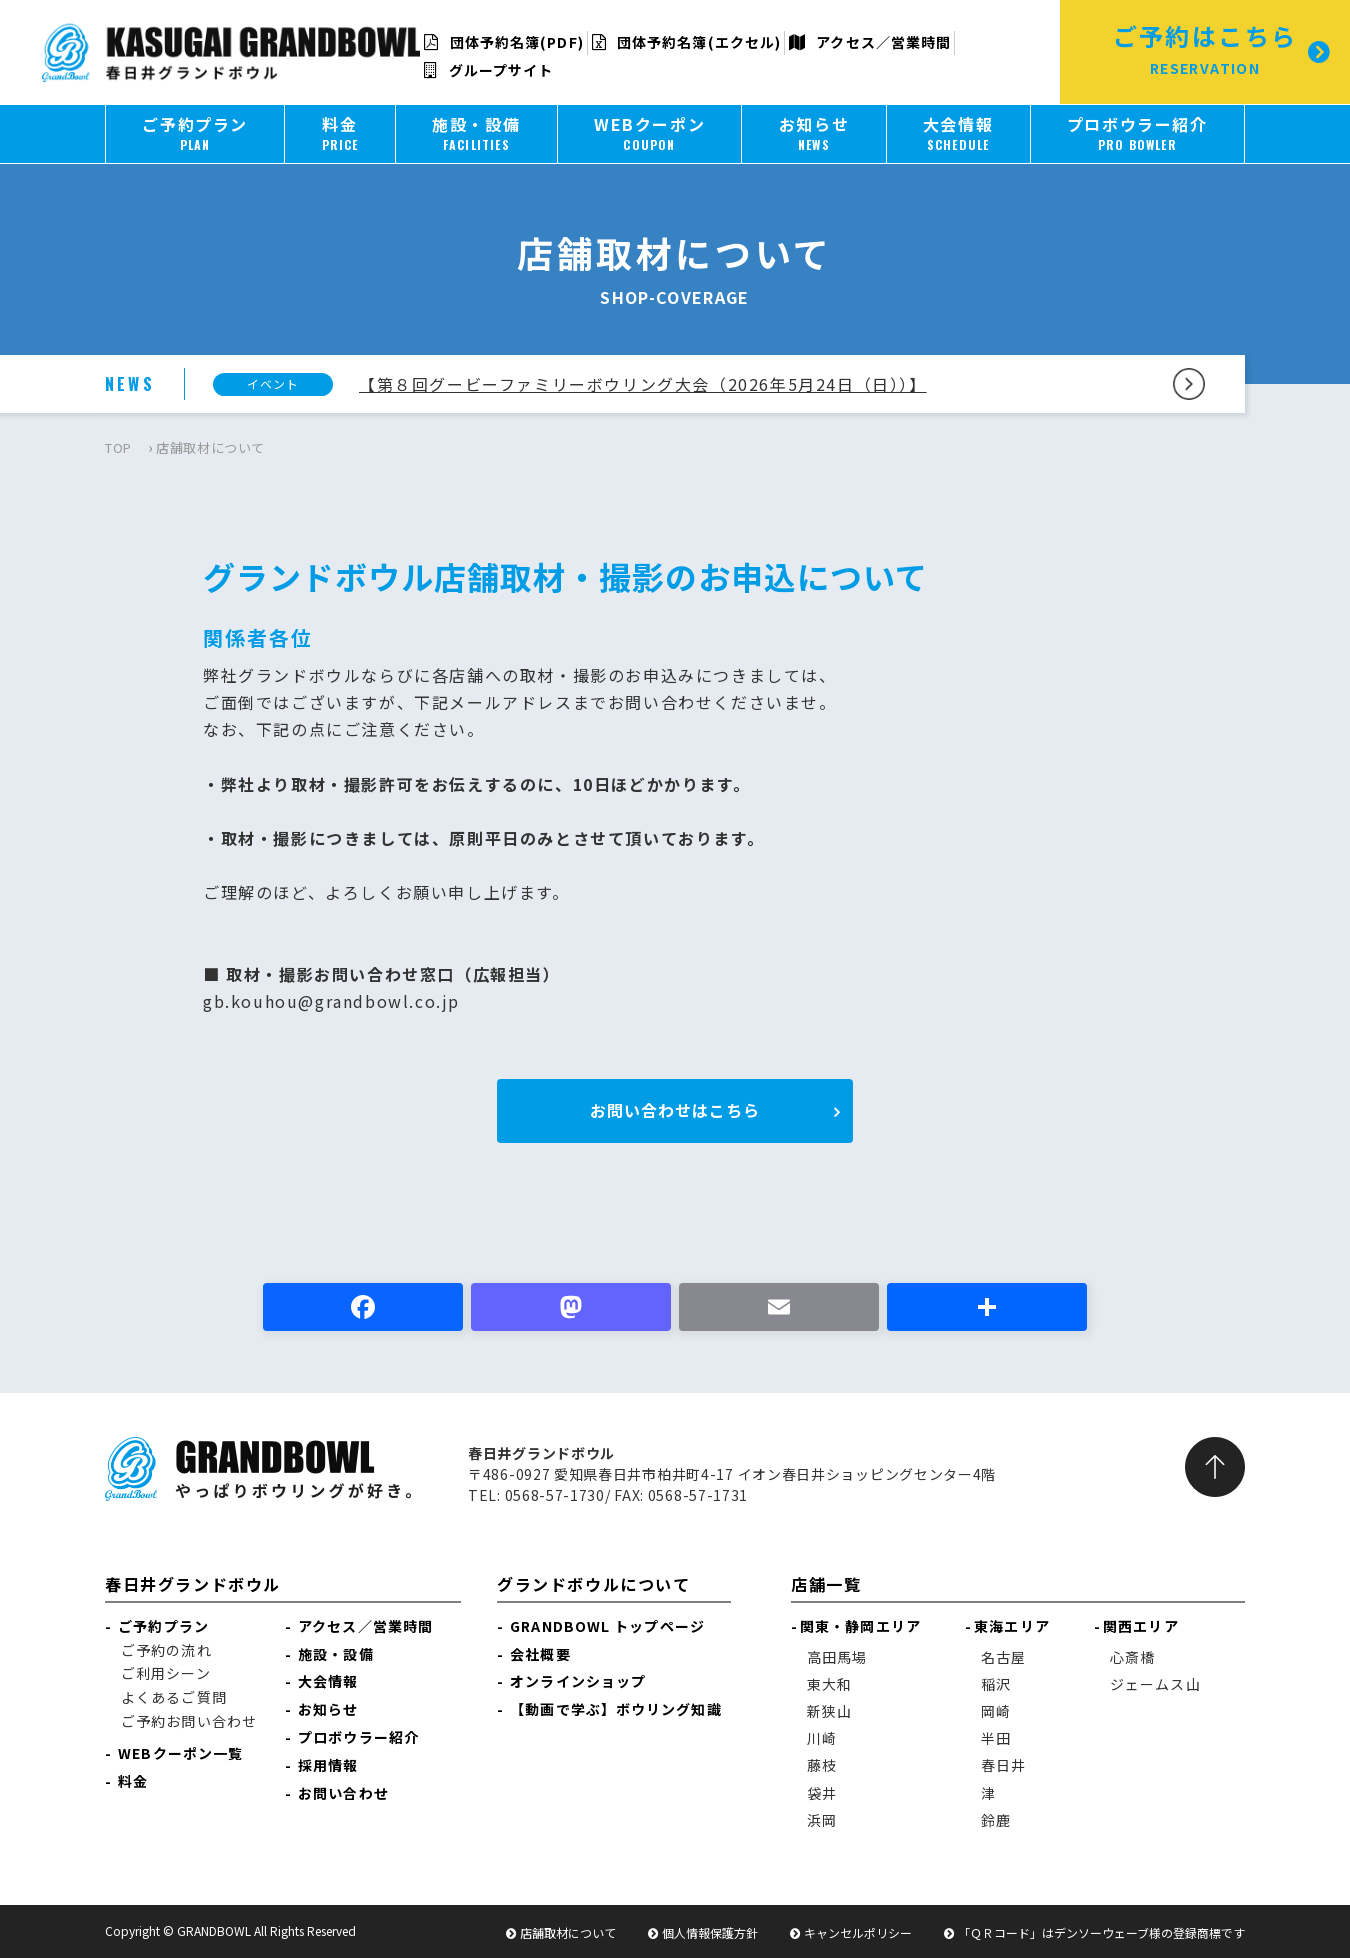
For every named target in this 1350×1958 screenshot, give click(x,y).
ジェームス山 (1155, 1684)
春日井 (1003, 1765)
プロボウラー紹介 (358, 1737)
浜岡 (822, 1820)
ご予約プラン (163, 1626)
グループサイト (488, 70)
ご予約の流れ (166, 1650)
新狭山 (829, 1711)
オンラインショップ (578, 1681)
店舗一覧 (826, 1584)
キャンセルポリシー (858, 1932)
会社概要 (540, 1654)
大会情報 (328, 1681)
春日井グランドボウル (193, 1584)
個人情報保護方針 (710, 1932)
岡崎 (996, 1711)
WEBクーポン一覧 (180, 1753)
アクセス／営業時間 (870, 42)
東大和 (829, 1684)
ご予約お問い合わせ (189, 1721)
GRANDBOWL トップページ (607, 1626)
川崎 (822, 1738)
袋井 (822, 1793)
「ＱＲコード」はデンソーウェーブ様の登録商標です (1101, 1932)
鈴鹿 (996, 1820)
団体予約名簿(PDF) (503, 42)
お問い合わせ (343, 1793)
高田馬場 (837, 1657)
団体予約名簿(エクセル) (686, 42)
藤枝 (822, 1765)
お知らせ (328, 1709)
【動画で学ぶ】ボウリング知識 (615, 1709)
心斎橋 (1132, 1657)
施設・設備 (336, 1654)
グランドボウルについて (594, 1584)
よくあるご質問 (174, 1697)
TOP (118, 447)
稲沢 (996, 1684)
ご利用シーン (166, 1673)
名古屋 (1003, 1657)
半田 (996, 1738)
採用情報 (328, 1765)
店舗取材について (568, 1932)
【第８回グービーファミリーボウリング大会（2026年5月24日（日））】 (643, 384)
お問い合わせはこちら (675, 1110)
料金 (133, 1781)
